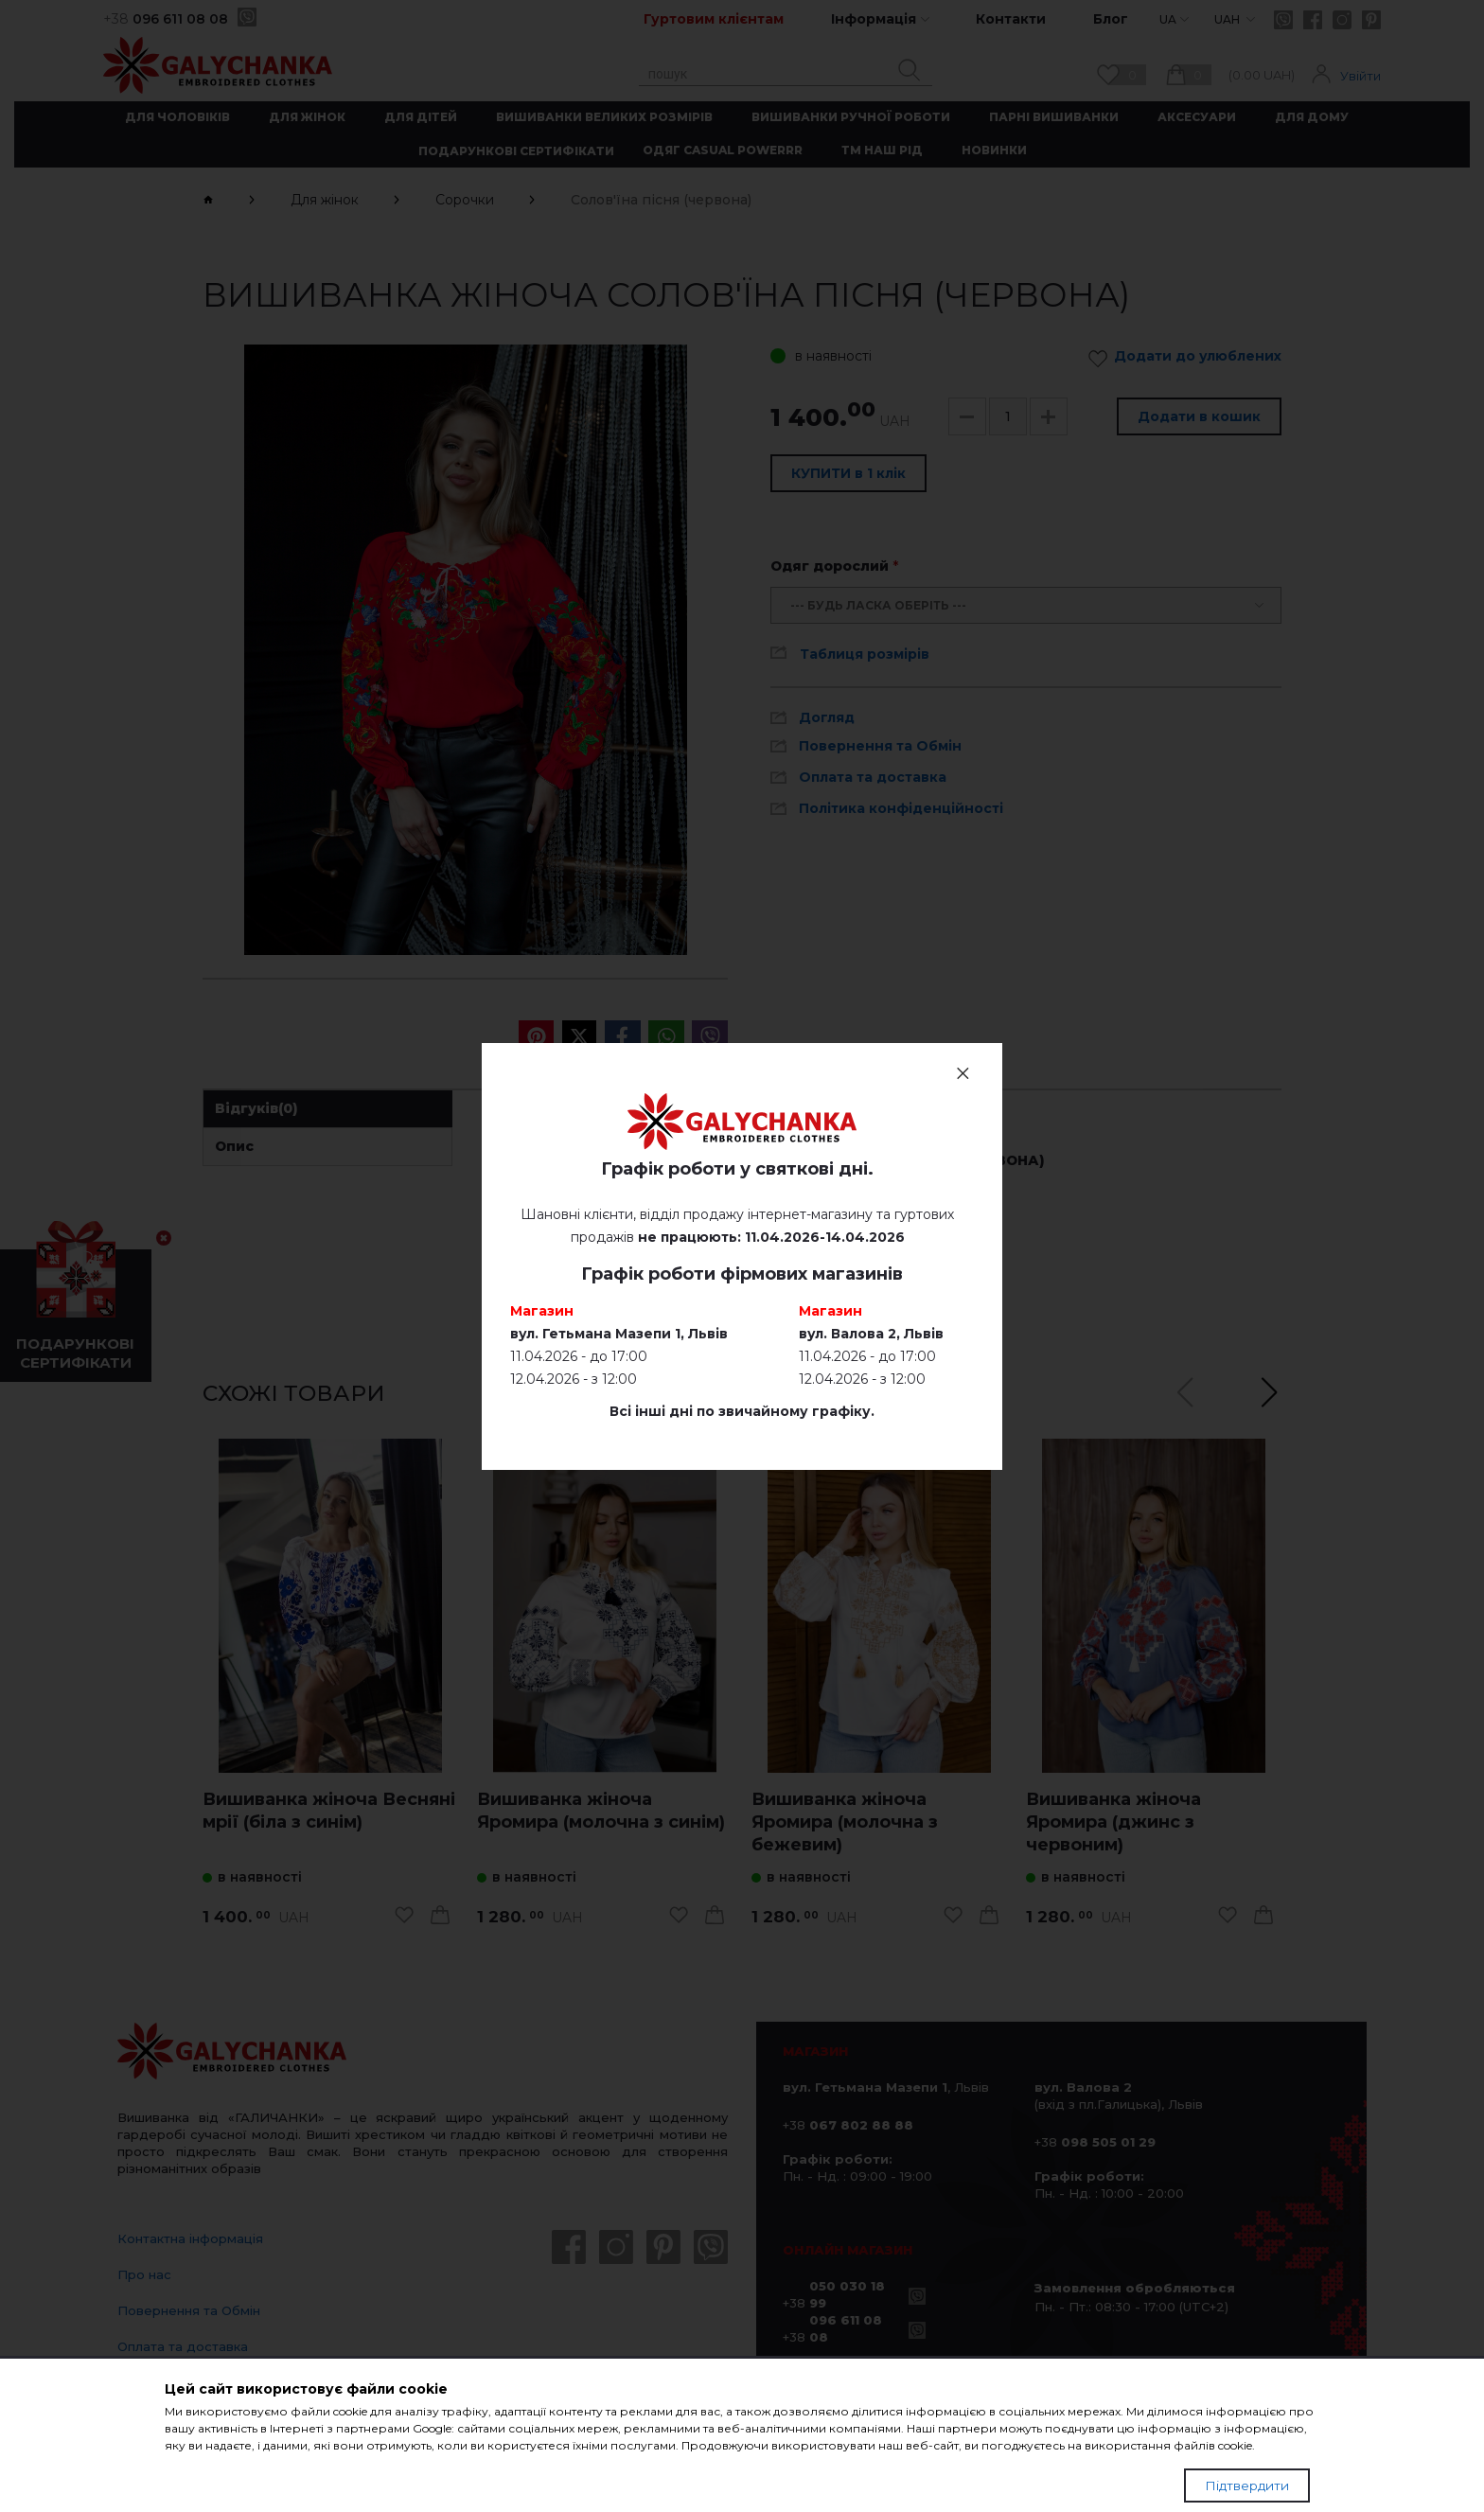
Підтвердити (1247, 2485)
